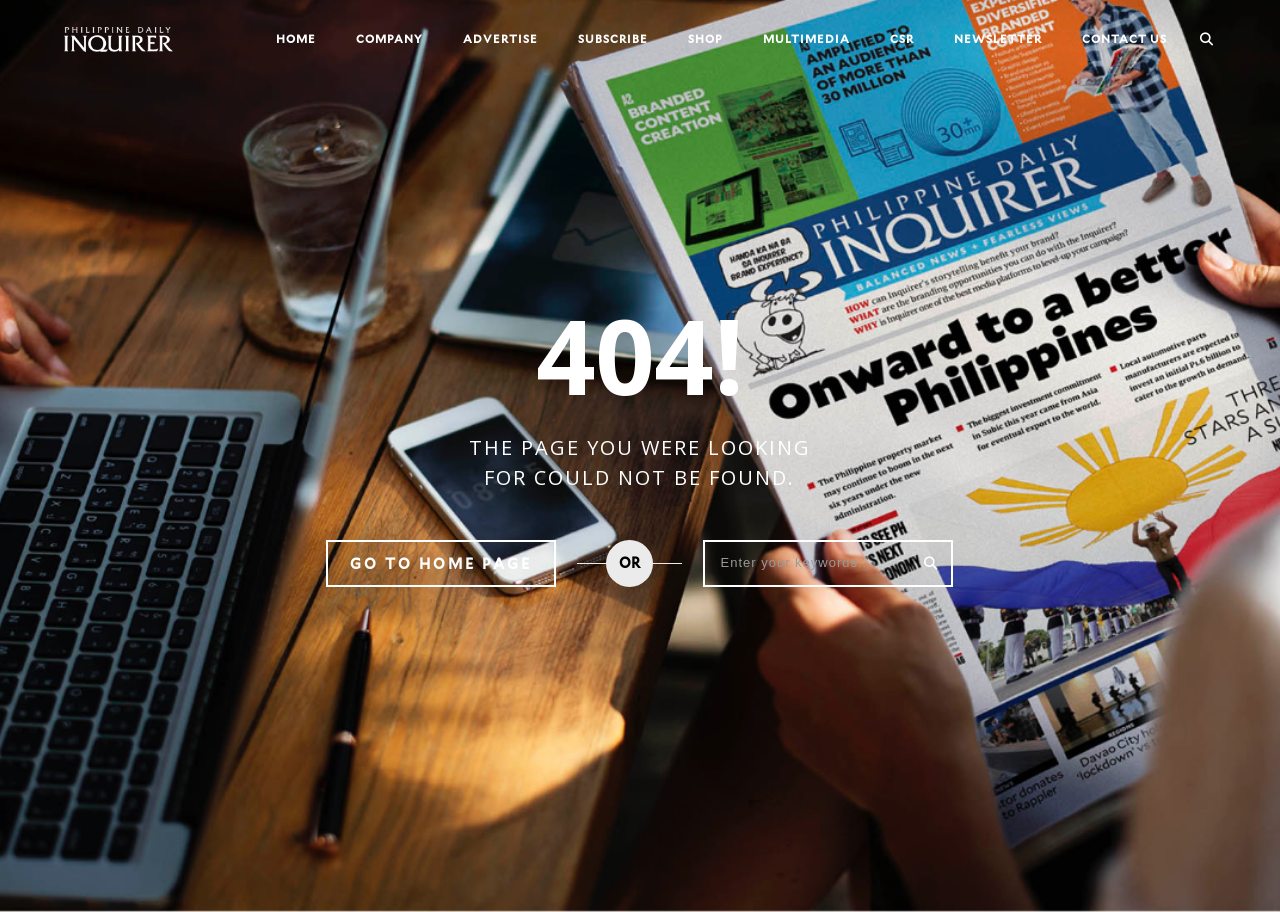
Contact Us (1124, 38)
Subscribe (613, 38)
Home (296, 38)
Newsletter (998, 38)
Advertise (500, 38)
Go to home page (441, 563)
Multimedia (806, 38)
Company (389, 38)
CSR (902, 38)
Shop (705, 38)
